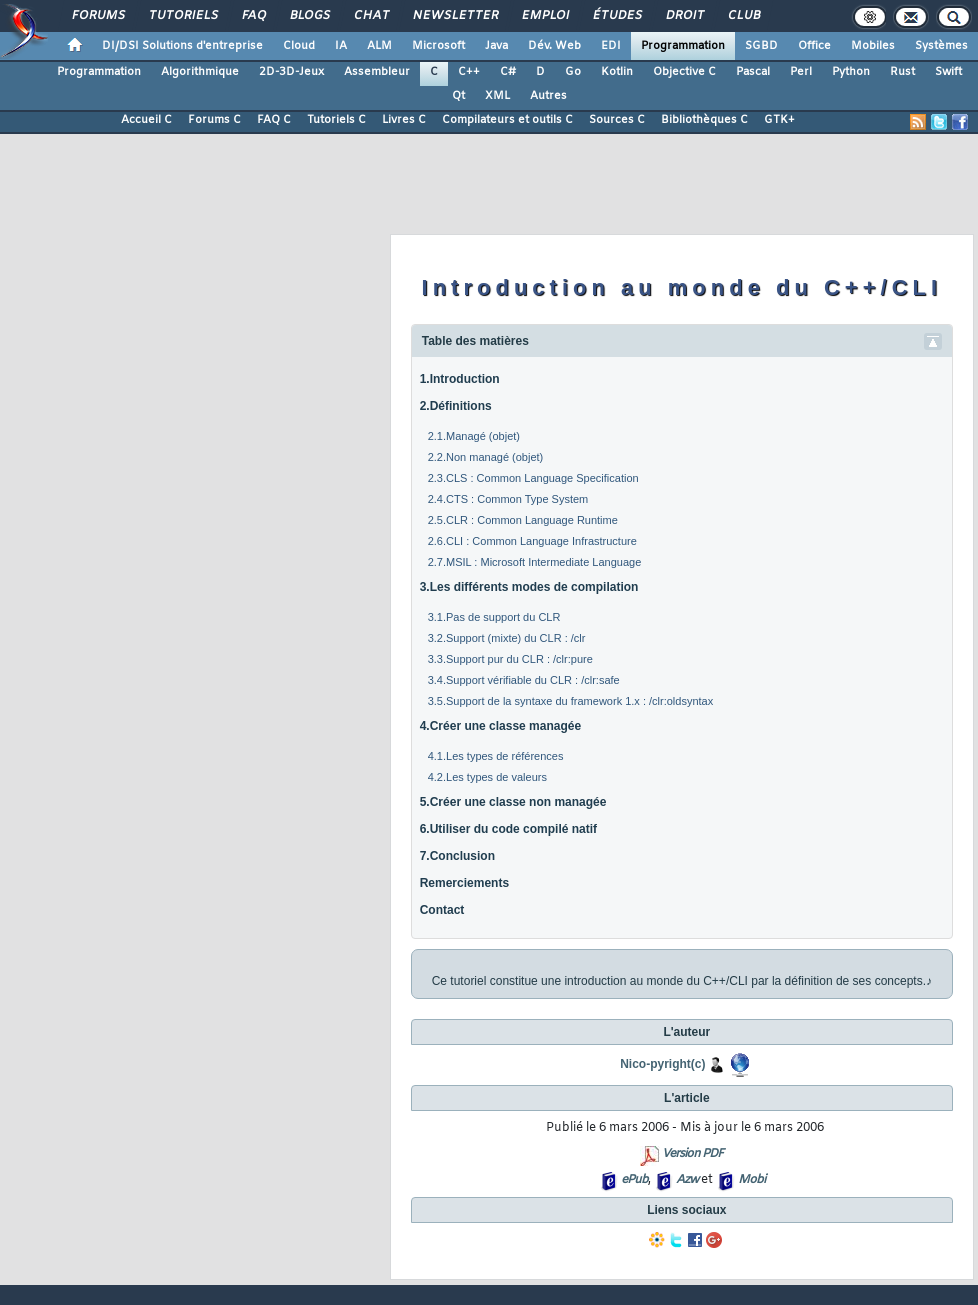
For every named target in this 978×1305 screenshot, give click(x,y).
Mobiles (873, 46)
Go (573, 72)
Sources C (617, 120)
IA (341, 46)
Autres (548, 96)
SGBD (761, 46)
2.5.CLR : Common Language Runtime (523, 520)
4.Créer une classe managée (500, 726)
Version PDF (692, 1154)
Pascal (753, 72)
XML (497, 96)
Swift (948, 72)
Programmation (683, 46)
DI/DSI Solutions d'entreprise (182, 46)
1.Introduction (460, 379)
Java (496, 46)
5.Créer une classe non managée (513, 802)
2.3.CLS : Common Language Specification (533, 478)
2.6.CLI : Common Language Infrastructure (532, 541)
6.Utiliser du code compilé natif (508, 829)
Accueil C (146, 120)
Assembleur (377, 72)
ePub (634, 1180)
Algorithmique (200, 72)
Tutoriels (182, 16)
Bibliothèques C (704, 120)
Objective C (684, 72)
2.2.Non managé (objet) (486, 457)
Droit (684, 16)
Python (851, 72)
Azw (687, 1180)
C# (508, 72)
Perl (801, 72)
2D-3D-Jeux (291, 72)
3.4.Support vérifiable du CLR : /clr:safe (524, 680)
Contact (442, 910)
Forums (97, 16)
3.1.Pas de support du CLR (494, 617)
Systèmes (941, 46)
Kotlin (617, 72)
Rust (902, 72)
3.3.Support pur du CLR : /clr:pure (510, 659)
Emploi (544, 16)
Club (743, 16)
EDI (611, 46)
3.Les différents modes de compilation (529, 587)
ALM (379, 46)
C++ (469, 72)
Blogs (309, 16)
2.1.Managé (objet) (474, 436)
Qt (458, 96)
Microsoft (438, 46)
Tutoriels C (336, 120)
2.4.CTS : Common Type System (508, 499)
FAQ (253, 16)
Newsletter (454, 16)
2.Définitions (456, 406)
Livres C (404, 120)
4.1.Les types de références (496, 756)
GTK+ (779, 120)
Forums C (214, 120)
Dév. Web (554, 46)
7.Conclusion (457, 856)
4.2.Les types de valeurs (487, 777)
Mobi (751, 1180)
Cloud (299, 46)
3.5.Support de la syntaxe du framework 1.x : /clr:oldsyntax (571, 701)
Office (814, 46)
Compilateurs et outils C (507, 120)
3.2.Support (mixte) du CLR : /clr (507, 638)
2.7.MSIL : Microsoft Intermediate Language (535, 562)
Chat (370, 16)
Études (616, 16)
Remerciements (464, 883)
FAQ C (274, 120)
